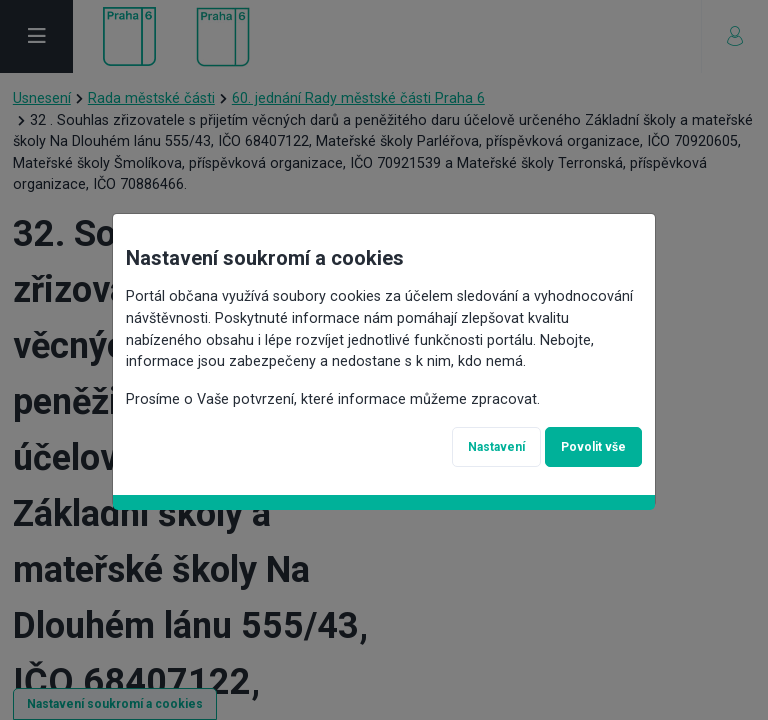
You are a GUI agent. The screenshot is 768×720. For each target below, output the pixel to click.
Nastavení (496, 447)
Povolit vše (593, 447)
